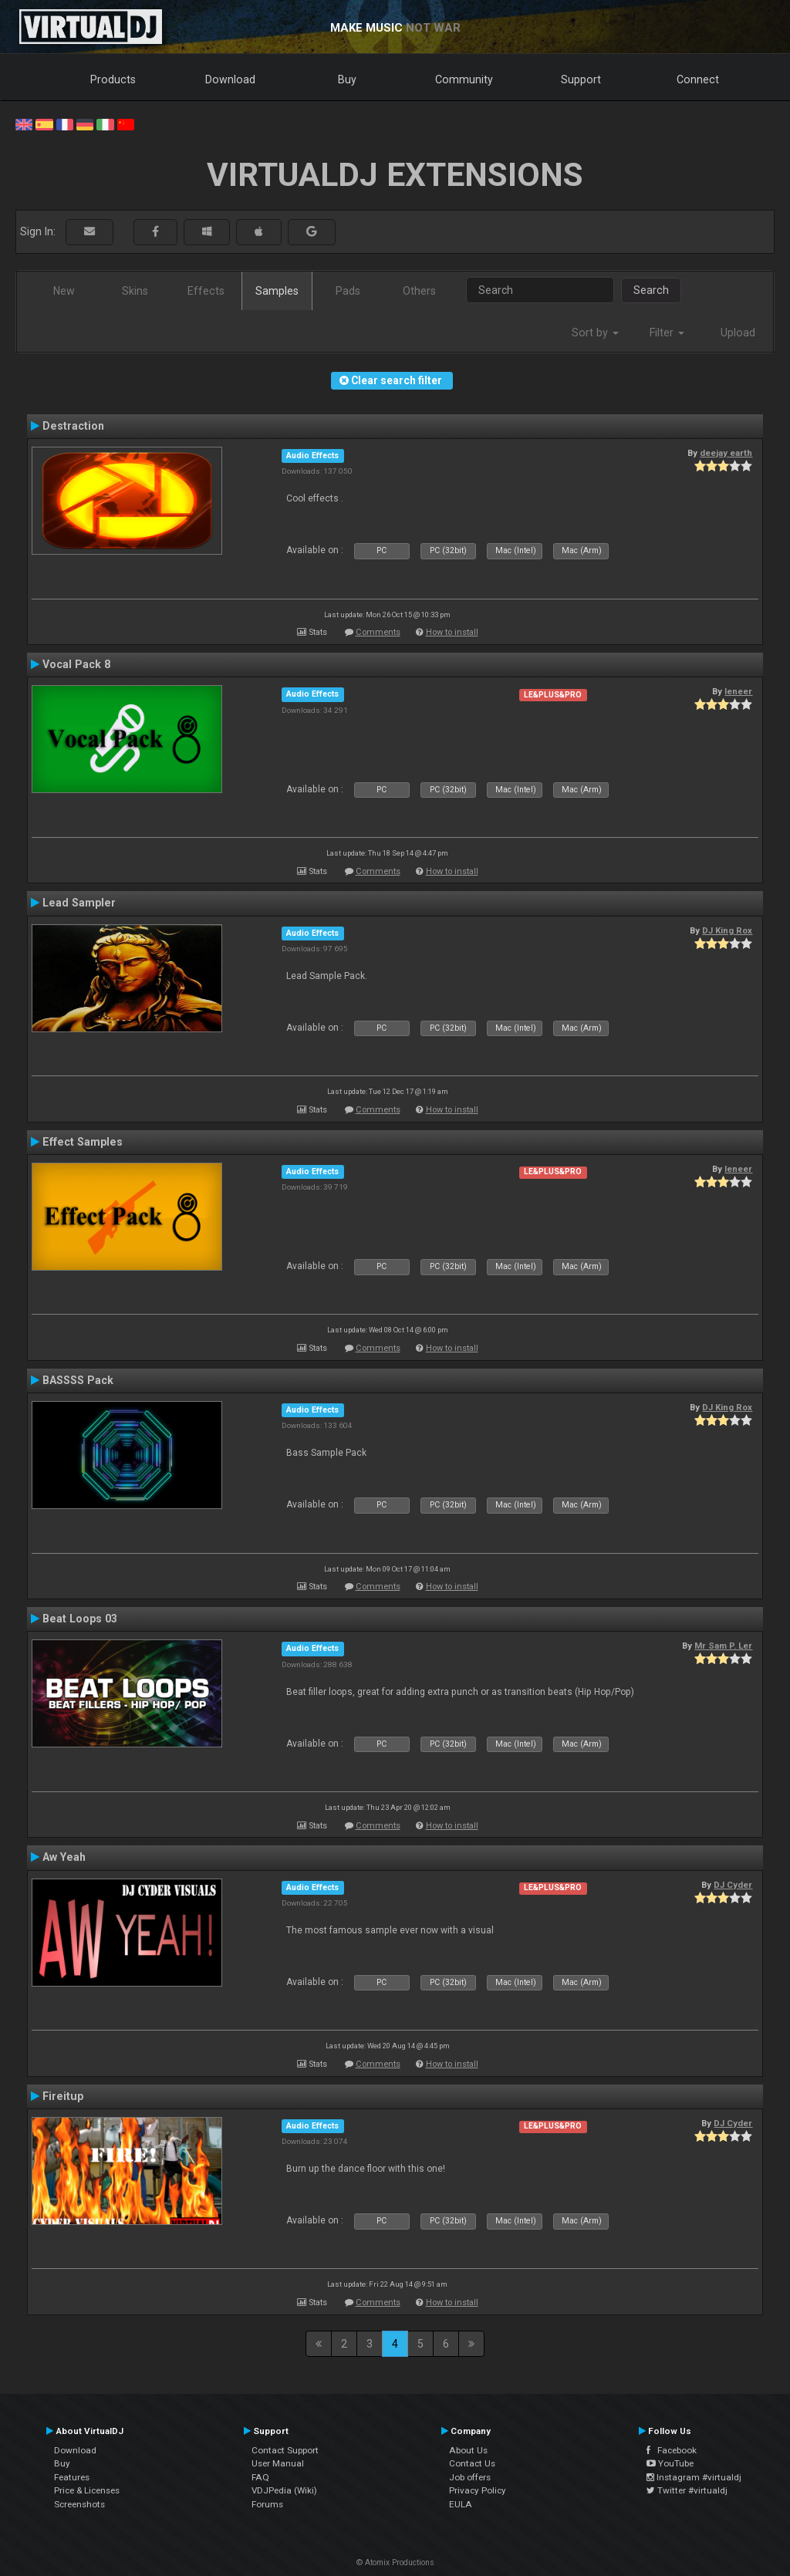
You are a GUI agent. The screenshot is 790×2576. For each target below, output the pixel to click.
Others (419, 291)
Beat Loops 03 (79, 1618)
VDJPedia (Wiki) (284, 2490)
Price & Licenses (87, 2490)
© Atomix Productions (395, 2562)
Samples (277, 291)
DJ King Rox (727, 930)
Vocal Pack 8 (76, 664)
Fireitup (62, 2096)
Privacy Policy (477, 2490)
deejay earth (726, 452)
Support (581, 79)
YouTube (670, 2463)
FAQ (260, 2477)
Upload (738, 332)
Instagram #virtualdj (694, 2477)
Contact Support (285, 2450)
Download (230, 79)
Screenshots (79, 2504)
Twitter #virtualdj (687, 2490)
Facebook (672, 2450)
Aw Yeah (64, 1857)
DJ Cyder (733, 1884)
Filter (667, 332)
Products (113, 79)
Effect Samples (82, 1142)
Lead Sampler (79, 902)
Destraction (73, 426)
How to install (452, 632)
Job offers (470, 2477)
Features (71, 2477)
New (64, 291)
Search (651, 290)
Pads (348, 291)
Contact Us (472, 2463)
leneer (738, 691)
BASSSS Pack (77, 1380)
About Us (468, 2450)
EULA (460, 2504)
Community (464, 79)
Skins (135, 291)
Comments (378, 632)
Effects (206, 291)
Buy (347, 79)
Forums (267, 2504)
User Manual (278, 2463)
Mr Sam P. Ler (723, 1645)
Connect (698, 79)
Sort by (595, 332)
